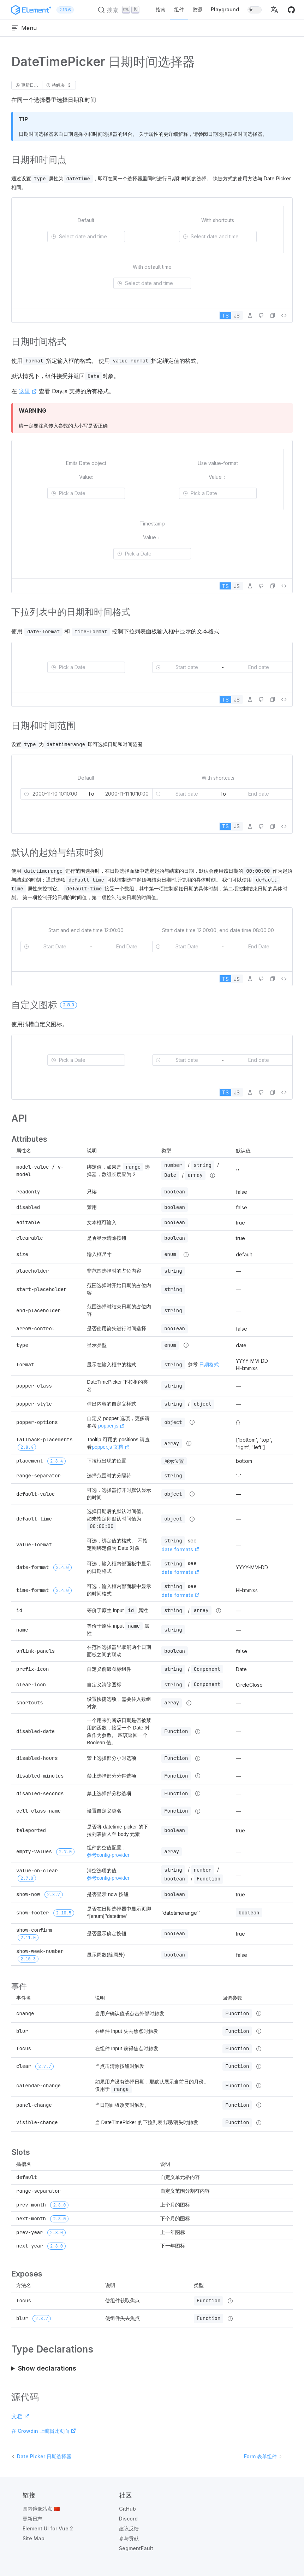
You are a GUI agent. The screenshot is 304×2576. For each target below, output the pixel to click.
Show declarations (47, 2368)
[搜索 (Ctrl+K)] (119, 10)
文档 (20, 2416)
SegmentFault (136, 2548)
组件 (179, 9)
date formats (180, 1549)
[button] (274, 10)
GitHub (127, 2509)
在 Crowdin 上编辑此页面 (43, 2431)
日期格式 (209, 1364)
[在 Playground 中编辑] (250, 315)
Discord (128, 2519)
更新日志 (32, 2519)
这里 (28, 391)
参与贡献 (129, 2538)
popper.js (111, 1426)
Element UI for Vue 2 (48, 2528)
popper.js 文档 (111, 1447)
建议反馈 (129, 2528)
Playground (225, 9)
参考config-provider (108, 1855)
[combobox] (90, 236)
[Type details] (212, 1175)
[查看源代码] (284, 315)
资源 (197, 9)
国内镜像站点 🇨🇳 (41, 2509)
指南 (161, 9)
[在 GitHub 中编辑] (261, 315)
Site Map (33, 2538)
